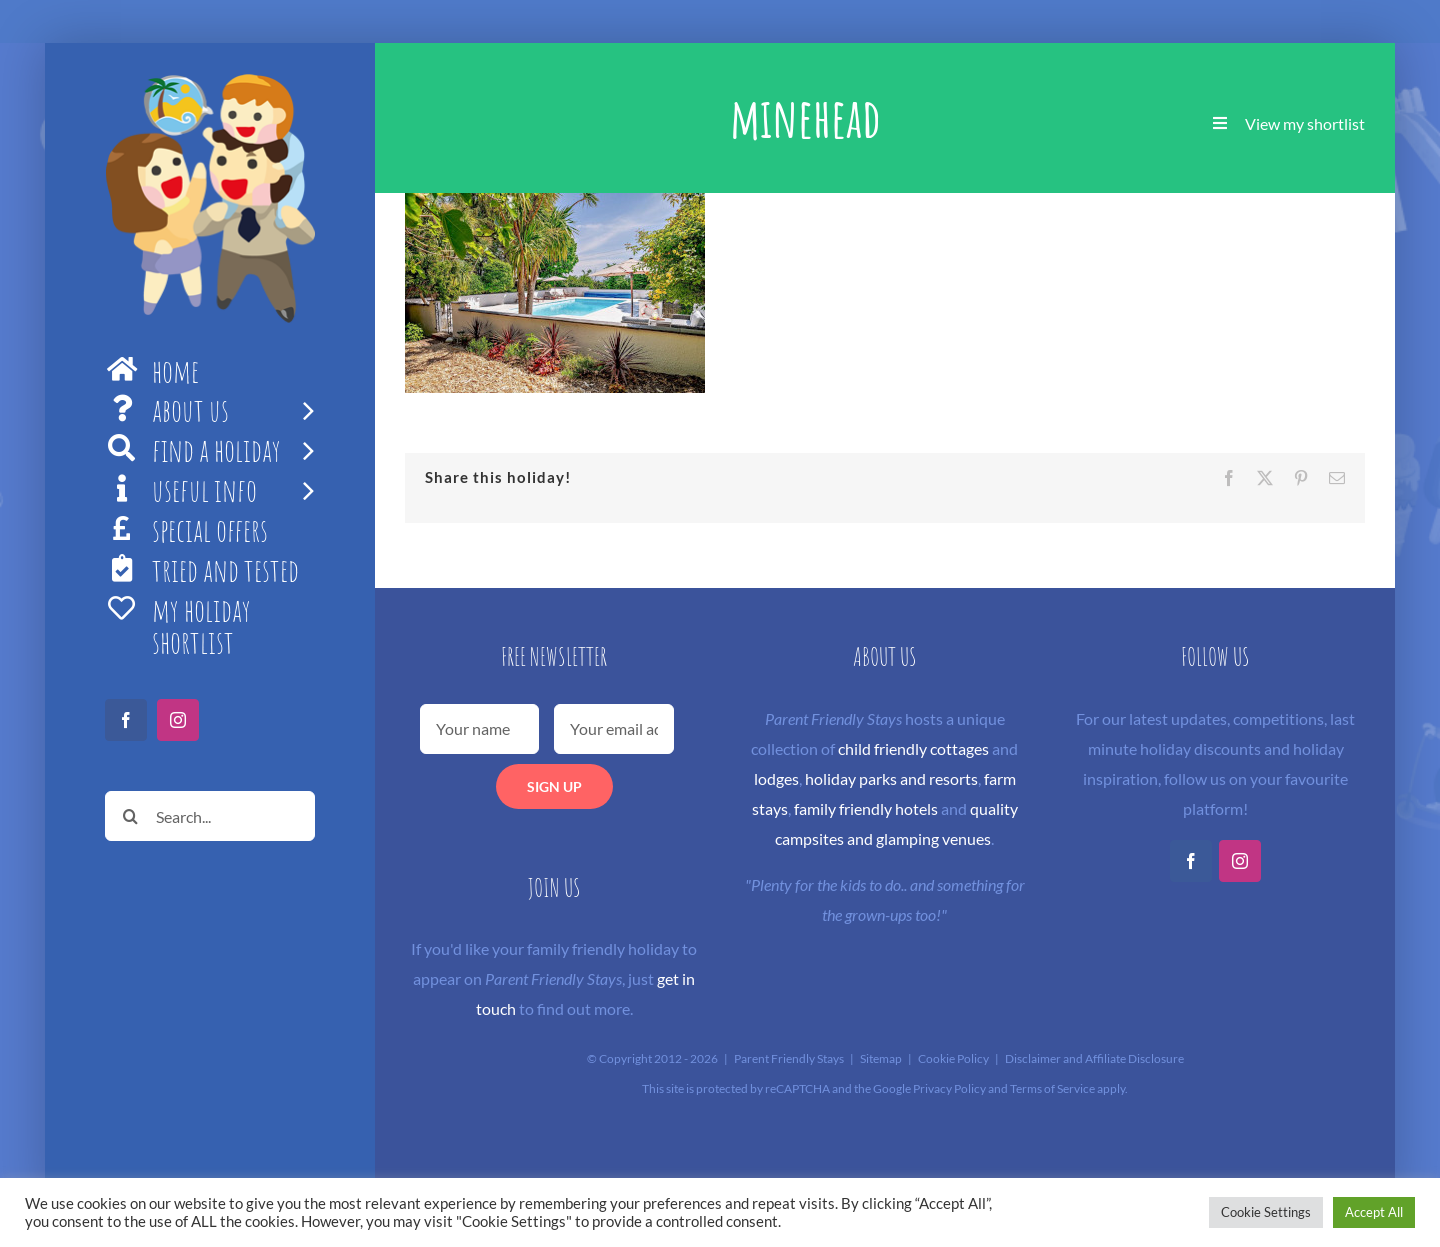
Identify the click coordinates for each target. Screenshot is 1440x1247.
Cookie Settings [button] (1266, 1212)
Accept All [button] (1374, 1212)
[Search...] (210, 816)
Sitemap (881, 1058)
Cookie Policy (953, 1058)
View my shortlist (1305, 123)
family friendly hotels (866, 808)
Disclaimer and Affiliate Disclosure (1094, 1058)
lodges (776, 778)
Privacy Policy (949, 1088)
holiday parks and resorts (891, 778)
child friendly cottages (913, 748)
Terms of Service (1052, 1088)
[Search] (130, 816)
